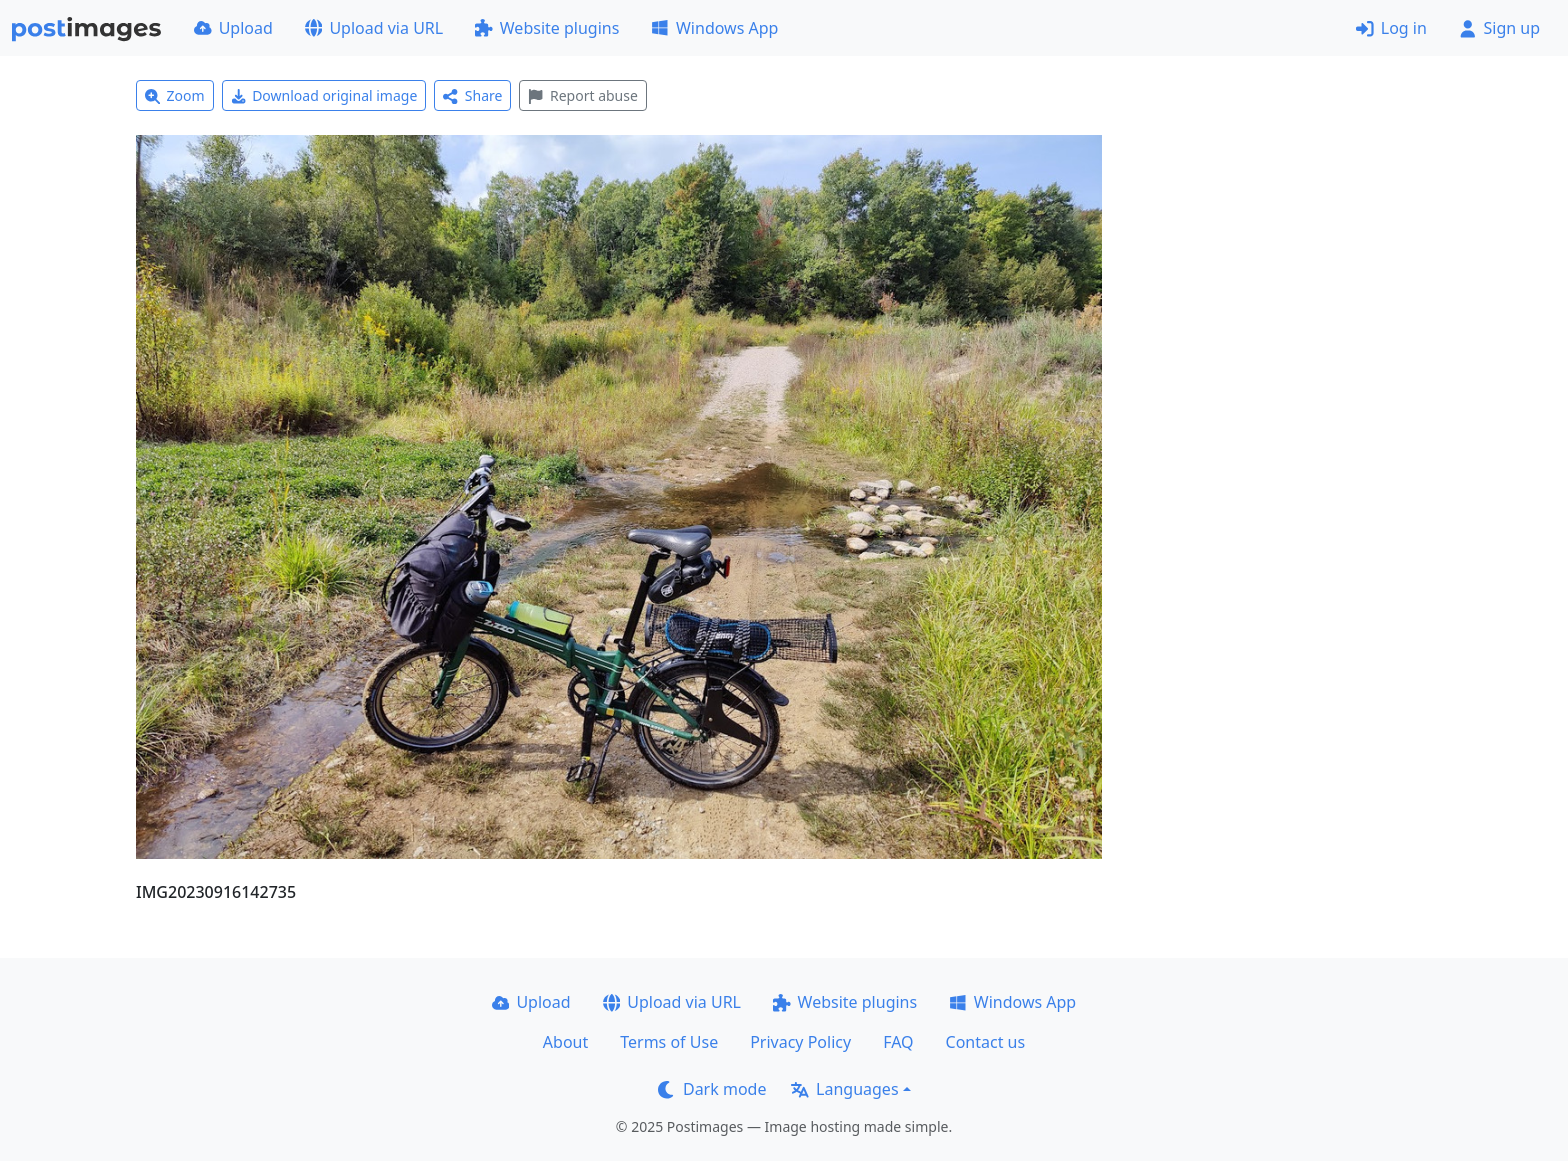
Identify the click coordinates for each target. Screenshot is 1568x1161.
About (565, 1042)
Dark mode (712, 1089)
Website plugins (547, 28)
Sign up (1499, 28)
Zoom (175, 95)
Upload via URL (374, 28)
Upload (233, 28)
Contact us (986, 1042)
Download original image (324, 95)
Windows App (714, 28)
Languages (844, 1089)
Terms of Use (669, 1042)
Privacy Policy (800, 1042)
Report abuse (582, 95)
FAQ (898, 1042)
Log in (1391, 28)
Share (472, 95)
